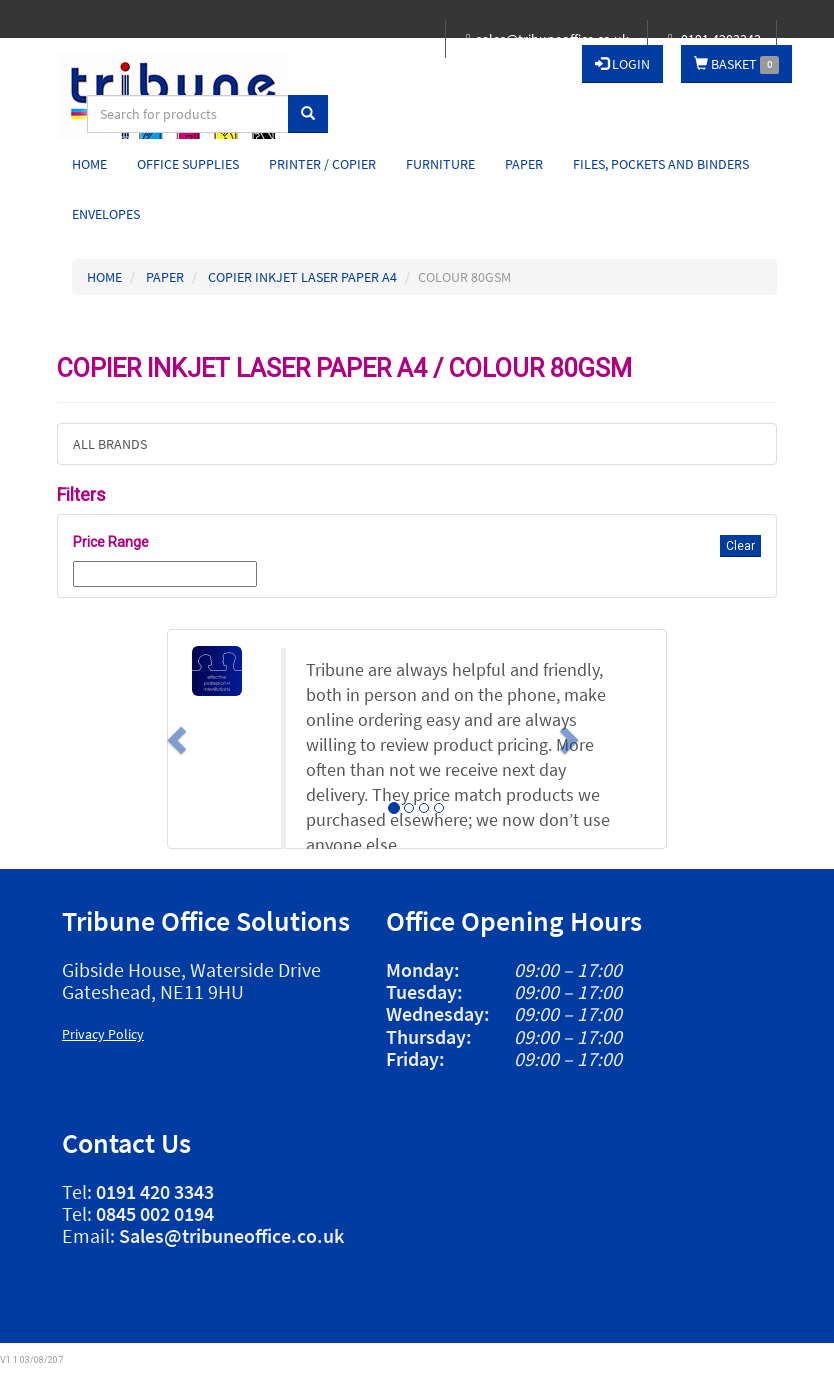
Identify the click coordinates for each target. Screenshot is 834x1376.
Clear (740, 546)
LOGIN (622, 64)
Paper (524, 164)
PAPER (165, 277)
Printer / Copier (322, 164)
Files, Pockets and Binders (661, 164)
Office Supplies (188, 164)
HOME (104, 277)
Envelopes (106, 214)
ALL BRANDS (110, 444)
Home (89, 164)
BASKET (736, 64)
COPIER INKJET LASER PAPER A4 (302, 277)
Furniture (440, 164)
